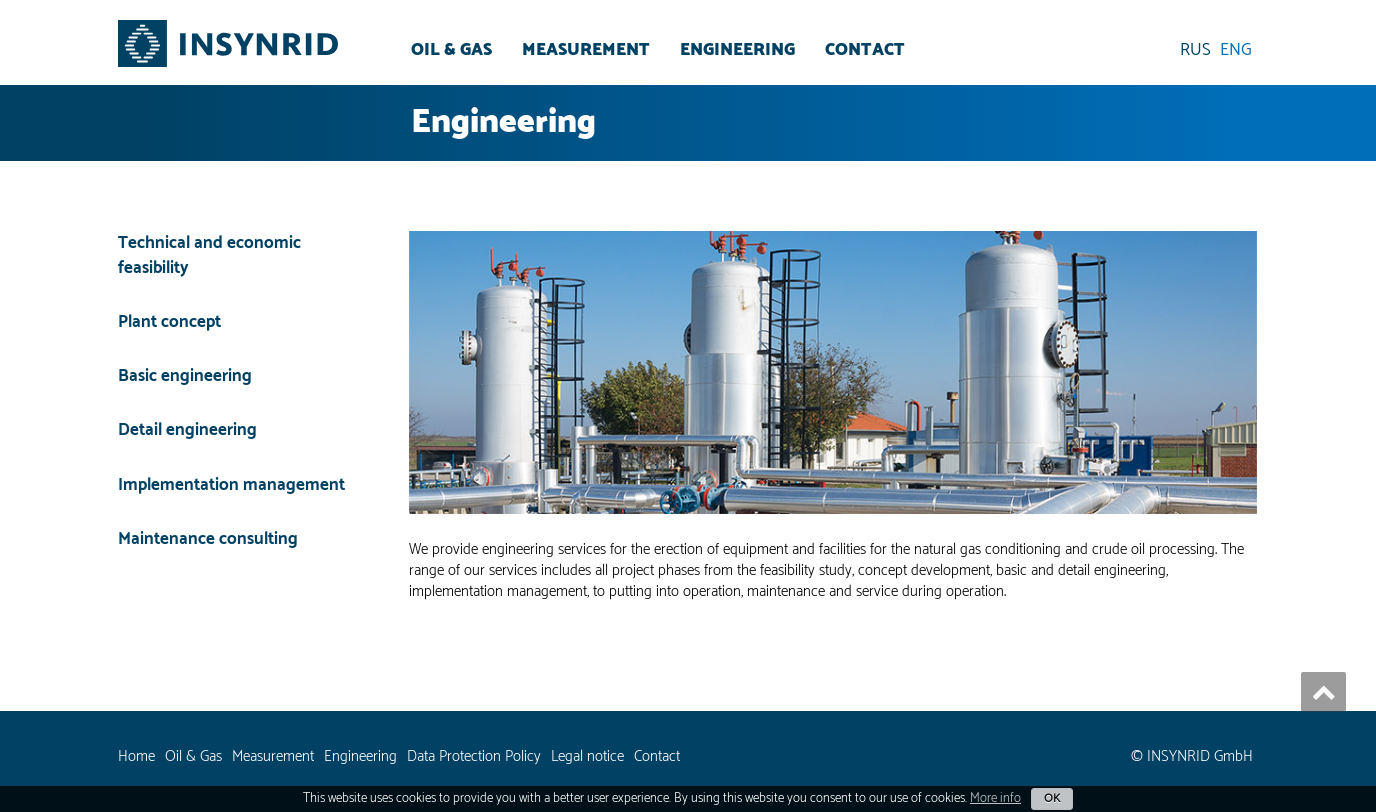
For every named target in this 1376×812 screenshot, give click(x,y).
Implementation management (231, 485)
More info (995, 798)
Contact (865, 50)
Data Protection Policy (474, 756)
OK (1052, 798)
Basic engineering (185, 376)
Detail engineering (187, 430)
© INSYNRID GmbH (1192, 756)
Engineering (737, 50)
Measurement (586, 50)
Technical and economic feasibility (209, 256)
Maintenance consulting (208, 539)
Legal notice (587, 756)
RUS (1195, 50)
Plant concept (169, 322)
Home (136, 756)
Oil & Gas (451, 50)
